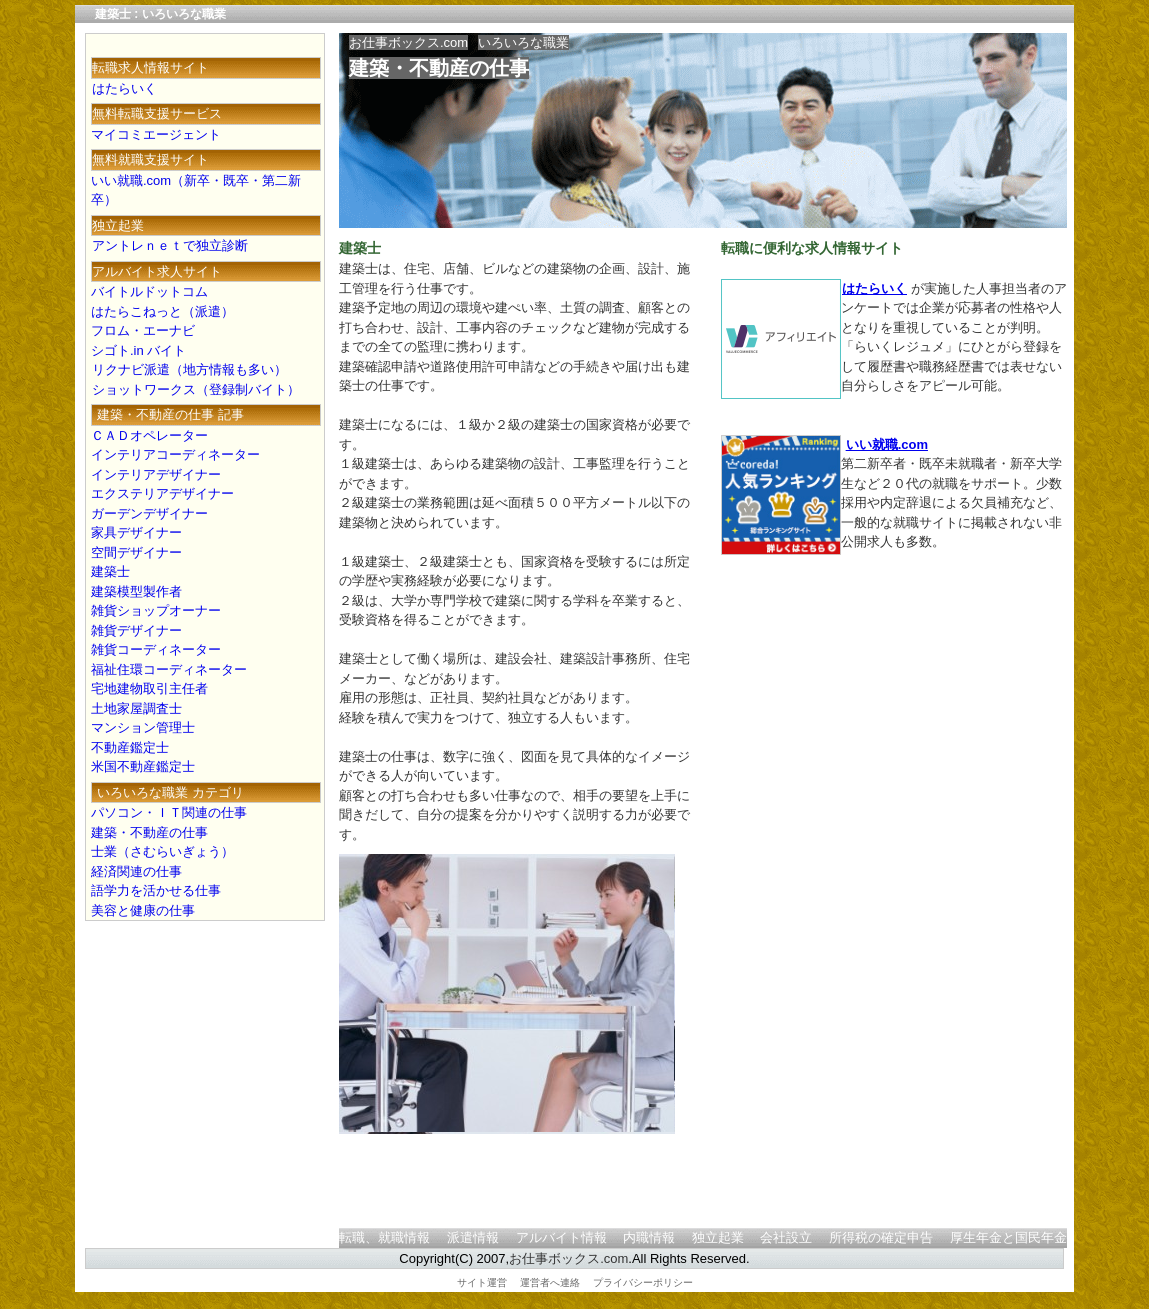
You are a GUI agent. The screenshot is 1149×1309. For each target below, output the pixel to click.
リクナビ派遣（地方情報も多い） (189, 369)
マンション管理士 (143, 727)
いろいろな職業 (523, 42)
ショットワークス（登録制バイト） (195, 389)
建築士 (110, 571)
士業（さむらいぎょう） (162, 851)
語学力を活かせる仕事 (156, 890)
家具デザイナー (136, 532)
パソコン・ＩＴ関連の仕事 (169, 812)
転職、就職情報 (384, 1237)
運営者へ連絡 (550, 1282)
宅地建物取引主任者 (149, 688)
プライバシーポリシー (643, 1282)
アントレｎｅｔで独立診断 (169, 245)
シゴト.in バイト (138, 350)
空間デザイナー (136, 552)
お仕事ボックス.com (408, 42)
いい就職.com (887, 444)
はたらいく (874, 288)
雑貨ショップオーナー (156, 610)
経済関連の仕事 (136, 871)
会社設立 (786, 1237)
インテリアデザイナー (156, 474)
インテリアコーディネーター (175, 454)
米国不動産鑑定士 (143, 766)
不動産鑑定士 (130, 747)
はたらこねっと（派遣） (162, 311)
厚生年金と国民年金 (1008, 1237)
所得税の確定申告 (881, 1237)
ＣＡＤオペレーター (149, 435)
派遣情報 (473, 1237)
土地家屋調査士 (136, 708)
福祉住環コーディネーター (169, 669)
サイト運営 (482, 1282)
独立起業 (718, 1237)
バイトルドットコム (149, 291)
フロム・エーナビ (143, 330)
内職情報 (649, 1237)
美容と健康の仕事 (143, 910)
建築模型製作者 (136, 591)
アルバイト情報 (561, 1237)
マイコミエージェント (156, 134)
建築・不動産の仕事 (439, 68)
